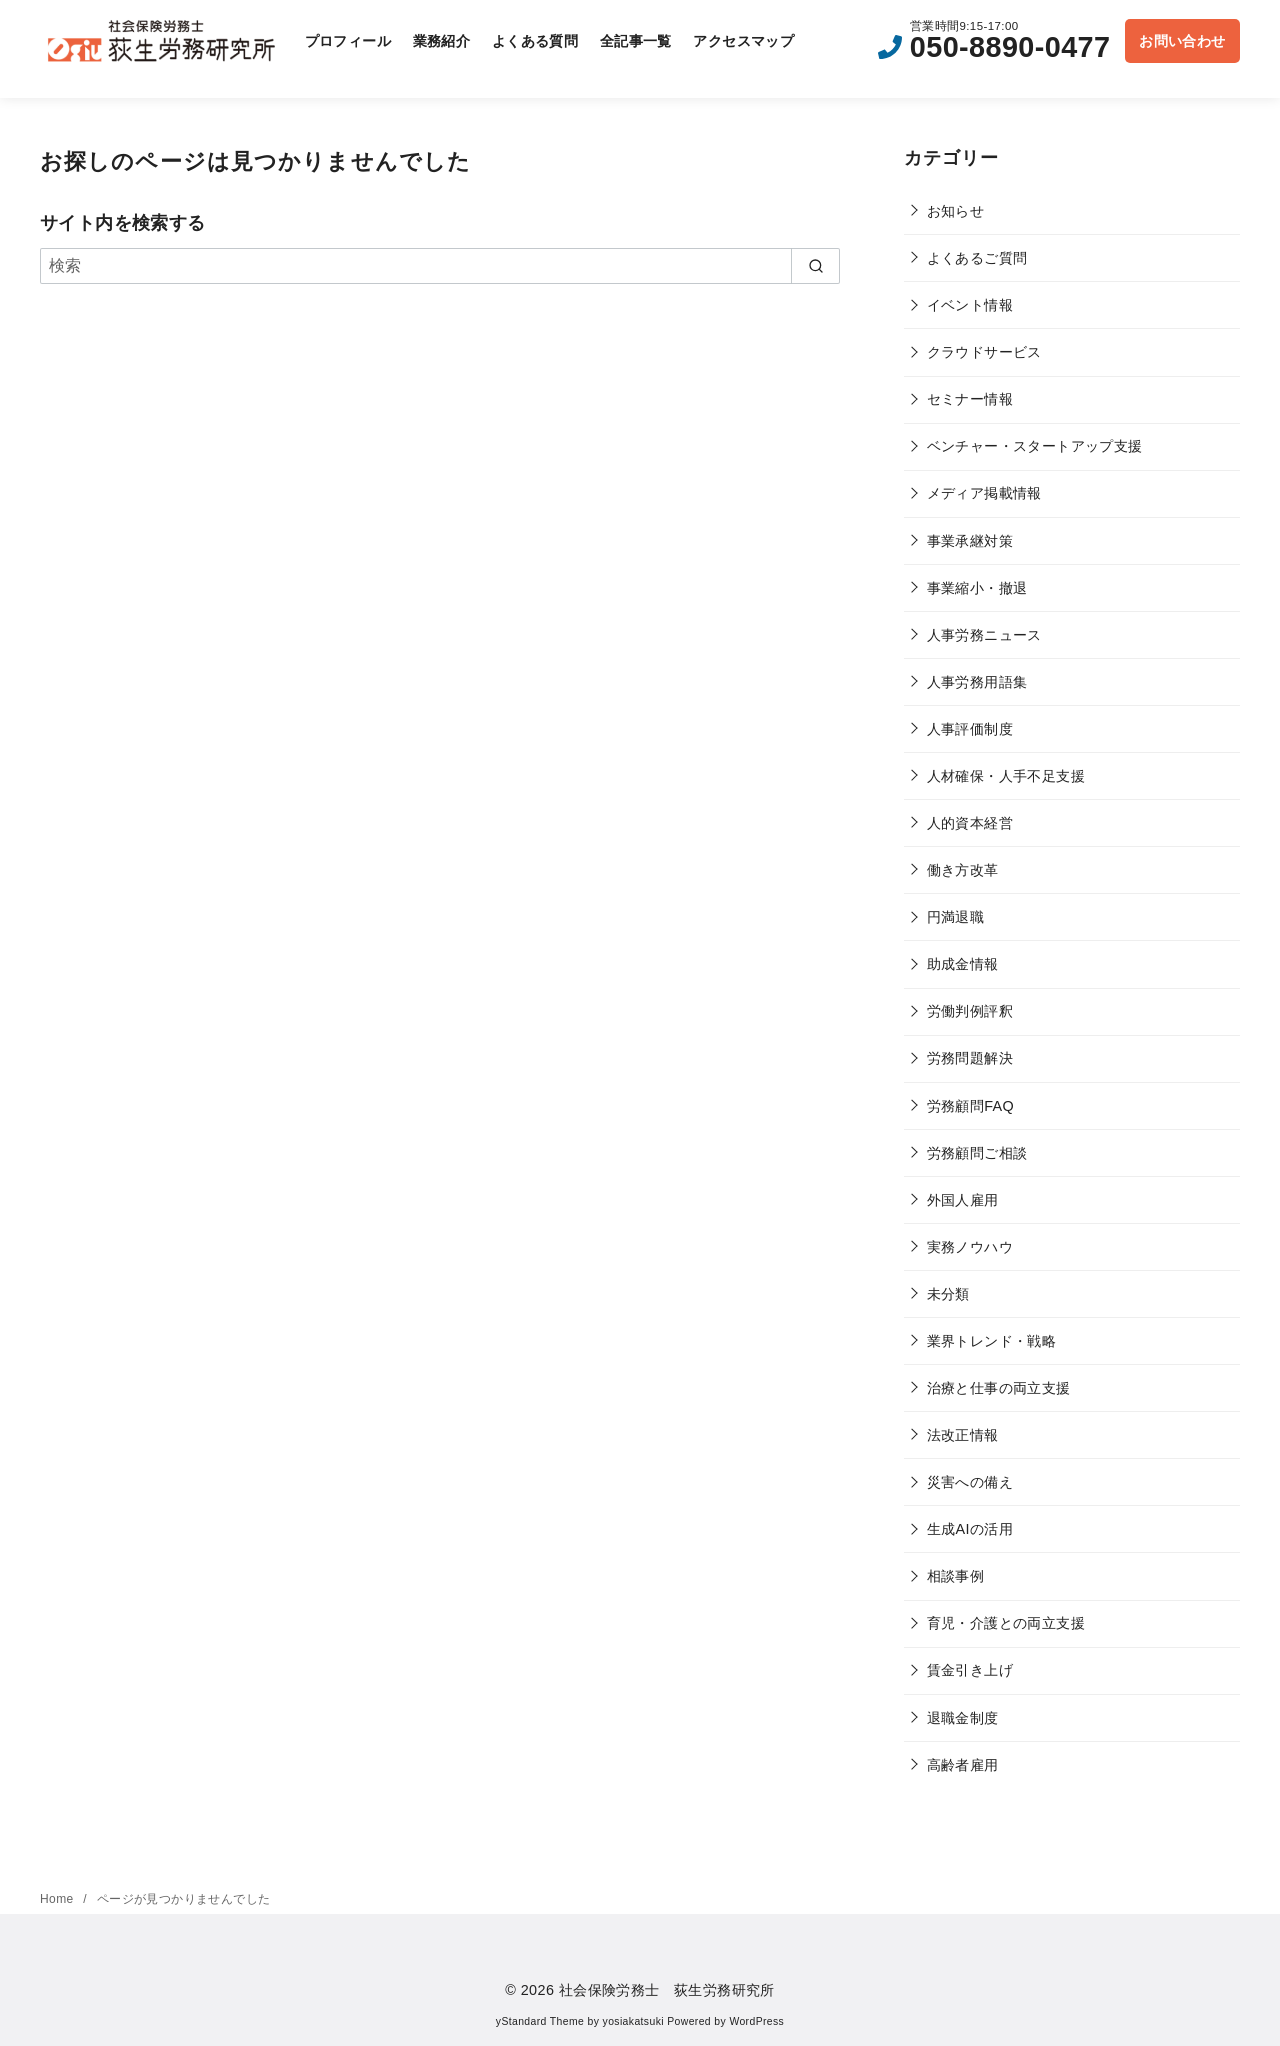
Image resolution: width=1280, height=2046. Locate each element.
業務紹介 (442, 41)
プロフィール (348, 41)
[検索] (440, 266)
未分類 (948, 1294)
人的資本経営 (970, 823)
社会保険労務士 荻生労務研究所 (667, 1990)
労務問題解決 (970, 1058)
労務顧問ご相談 (977, 1153)
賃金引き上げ (970, 1670)
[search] (815, 266)
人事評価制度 (970, 729)
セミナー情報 (970, 399)
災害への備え (970, 1482)
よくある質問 (535, 41)
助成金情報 (963, 964)
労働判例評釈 (970, 1011)
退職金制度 (963, 1718)
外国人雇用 (963, 1200)
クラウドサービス (984, 352)
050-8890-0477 (1010, 47)
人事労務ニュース (984, 635)
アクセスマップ (743, 41)
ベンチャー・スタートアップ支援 (1035, 446)
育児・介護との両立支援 (1006, 1623)
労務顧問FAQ (971, 1106)
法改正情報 (963, 1435)
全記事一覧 (636, 41)
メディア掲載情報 (984, 493)
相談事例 (956, 1576)
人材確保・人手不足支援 (1006, 776)
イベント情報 (970, 305)
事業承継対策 (970, 541)
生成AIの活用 (970, 1529)
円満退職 (956, 917)
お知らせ (956, 211)
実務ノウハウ (970, 1247)
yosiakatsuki (633, 2021)
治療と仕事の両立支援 (999, 1388)
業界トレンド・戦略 (992, 1341)
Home (58, 1899)
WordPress (756, 2021)
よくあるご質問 (977, 258)
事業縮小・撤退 (977, 588)
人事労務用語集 (977, 682)
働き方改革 (963, 870)
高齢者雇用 (963, 1765)
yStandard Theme (540, 2021)
